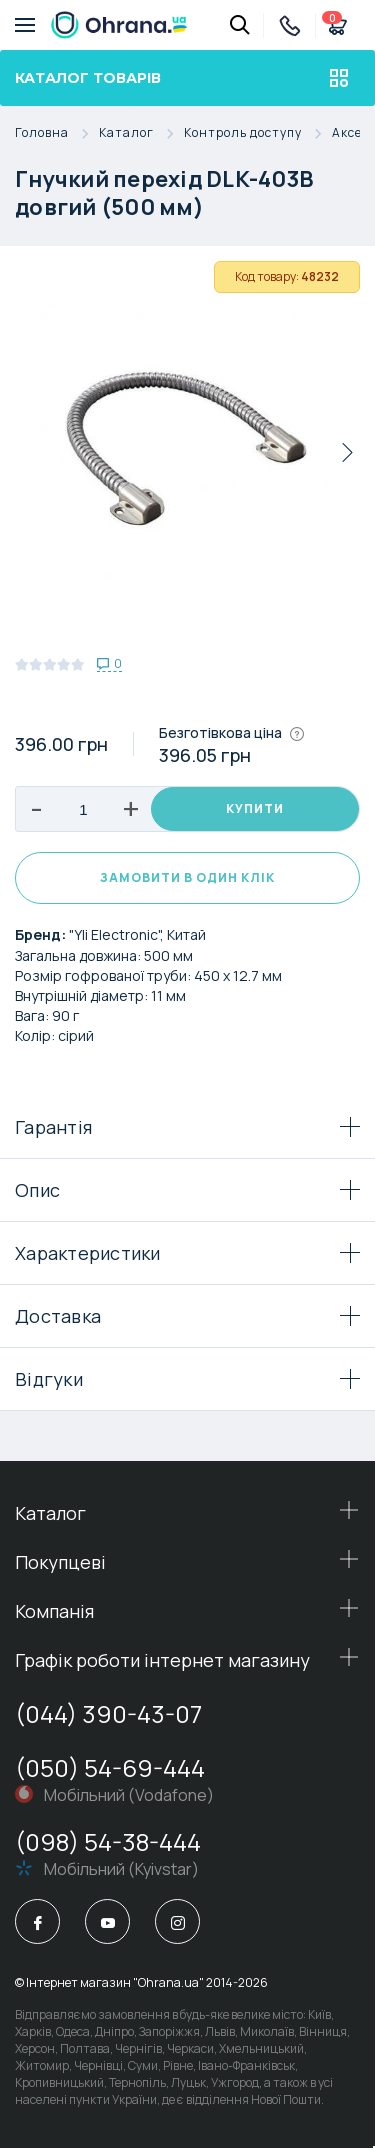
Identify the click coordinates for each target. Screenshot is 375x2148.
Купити (255, 808)
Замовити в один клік (187, 877)
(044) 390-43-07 (108, 1713)
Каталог (141, 133)
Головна (57, 133)
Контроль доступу (258, 133)
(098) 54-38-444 (108, 1841)
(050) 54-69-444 (110, 1767)
